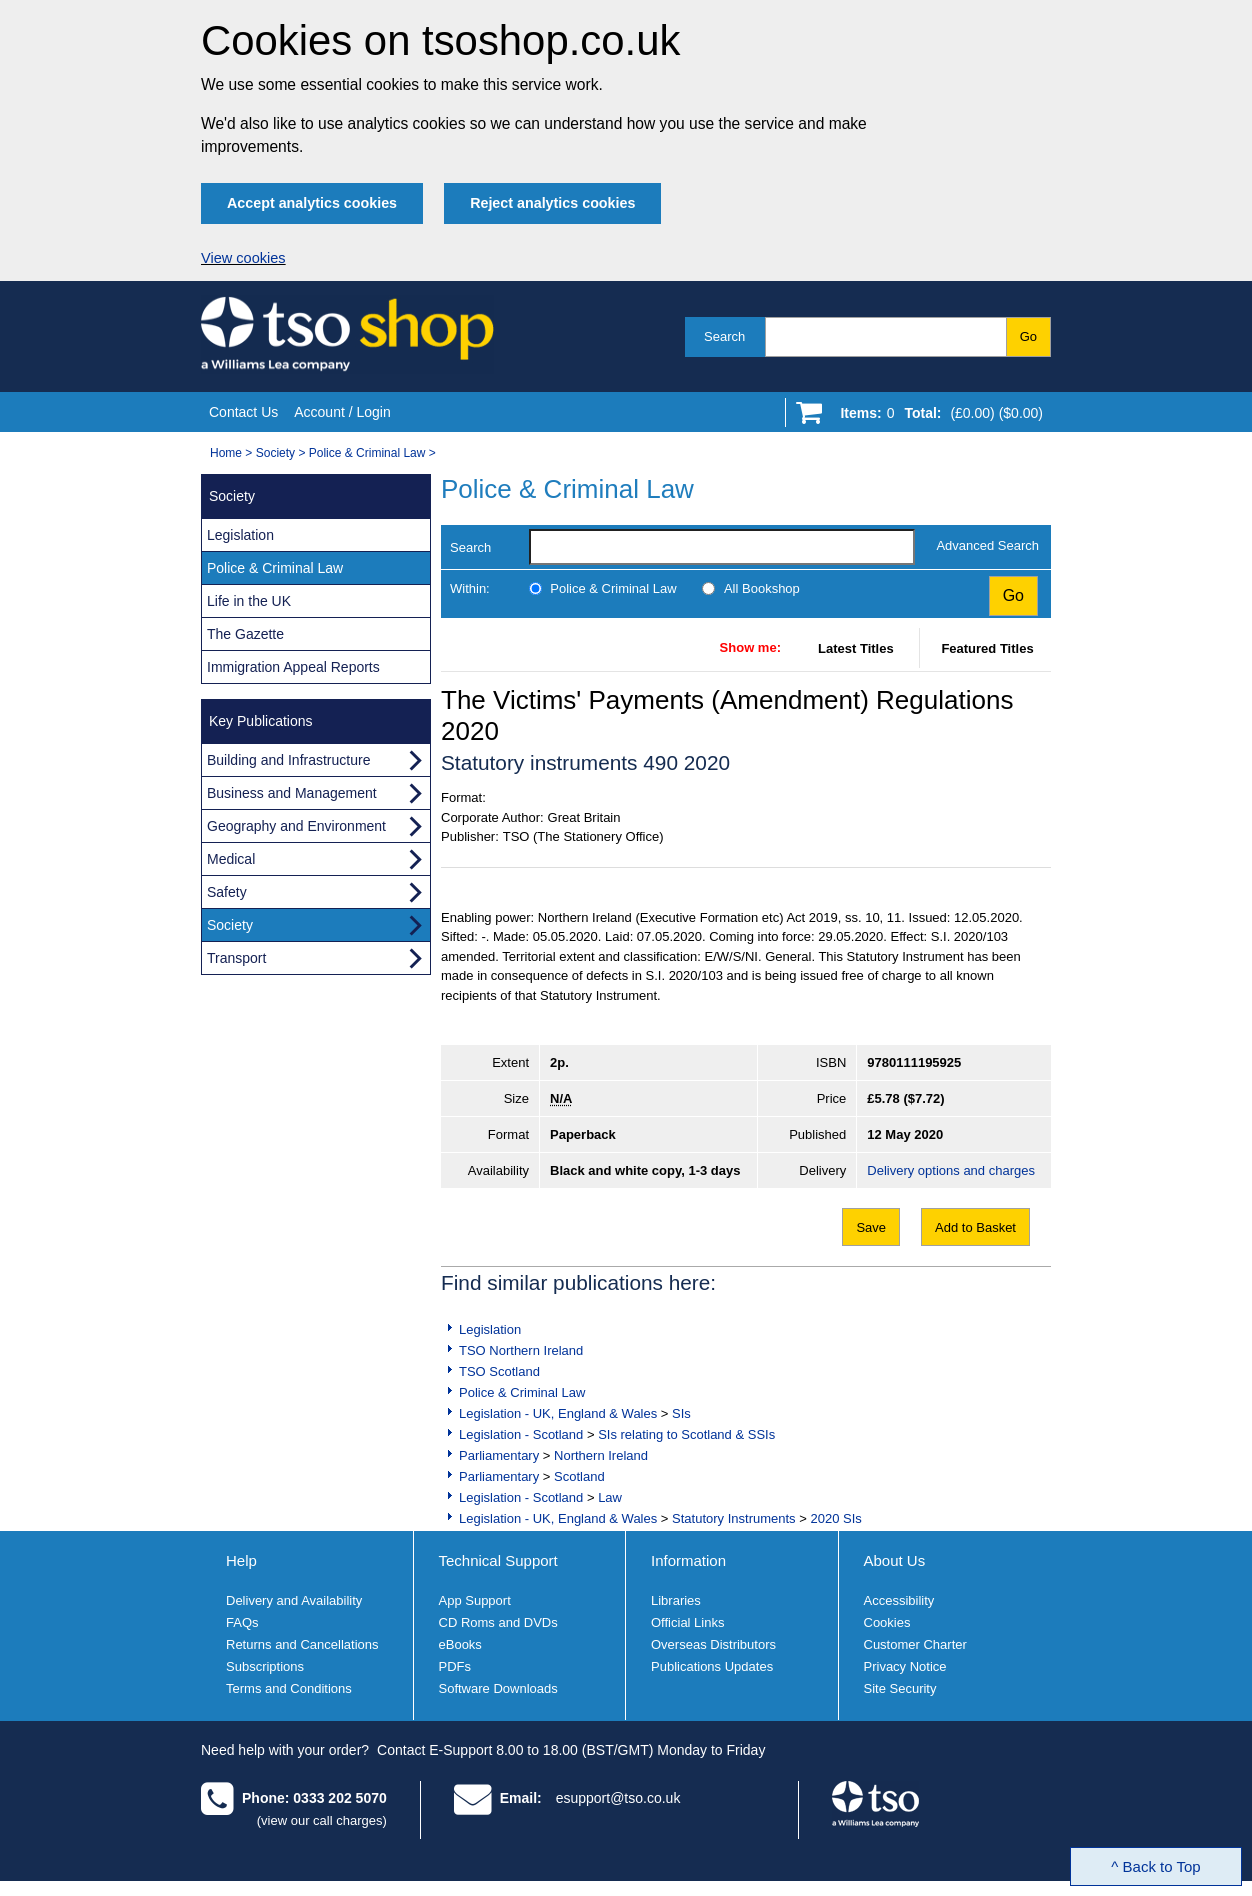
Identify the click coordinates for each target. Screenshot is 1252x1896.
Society (275, 453)
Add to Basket (975, 1227)
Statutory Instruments (734, 1518)
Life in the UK (249, 601)
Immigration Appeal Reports (293, 667)
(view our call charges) (322, 1820)
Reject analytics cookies (552, 203)
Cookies (887, 1622)
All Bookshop (762, 588)
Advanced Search (987, 545)
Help (241, 1560)
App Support (475, 1600)
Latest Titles (856, 648)
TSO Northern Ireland (521, 1350)
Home (226, 453)
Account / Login (342, 412)
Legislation (490, 1329)
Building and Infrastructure (288, 760)
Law (610, 1497)
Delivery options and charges (951, 1170)
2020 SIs (835, 1518)
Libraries (676, 1600)
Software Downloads (498, 1688)
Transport (236, 958)
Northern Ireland (601, 1455)
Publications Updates (712, 1666)
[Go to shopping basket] (936, 417)
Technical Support (498, 1560)
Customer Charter (915, 1644)
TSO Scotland (499, 1371)
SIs (681, 1413)
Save (871, 1227)
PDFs (455, 1666)
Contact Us (243, 412)
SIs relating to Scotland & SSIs (686, 1434)
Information (688, 1560)
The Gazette (245, 634)
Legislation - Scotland (521, 1434)
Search (724, 336)
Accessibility (899, 1600)
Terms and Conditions (289, 1688)
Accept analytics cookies (312, 203)
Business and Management (292, 793)
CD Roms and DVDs (498, 1622)
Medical (231, 859)
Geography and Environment (296, 826)
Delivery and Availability (294, 1600)
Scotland (579, 1476)
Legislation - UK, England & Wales (558, 1413)
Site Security (900, 1688)
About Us (895, 1560)
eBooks (460, 1644)
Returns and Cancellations (302, 1644)
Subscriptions (265, 1666)
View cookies (243, 258)
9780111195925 (914, 1062)
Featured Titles (987, 648)
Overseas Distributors (713, 1644)
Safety (227, 892)
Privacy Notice (905, 1666)
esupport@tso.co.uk (618, 1798)
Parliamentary (499, 1455)
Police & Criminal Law (367, 453)
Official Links (687, 1622)
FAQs (242, 1622)
